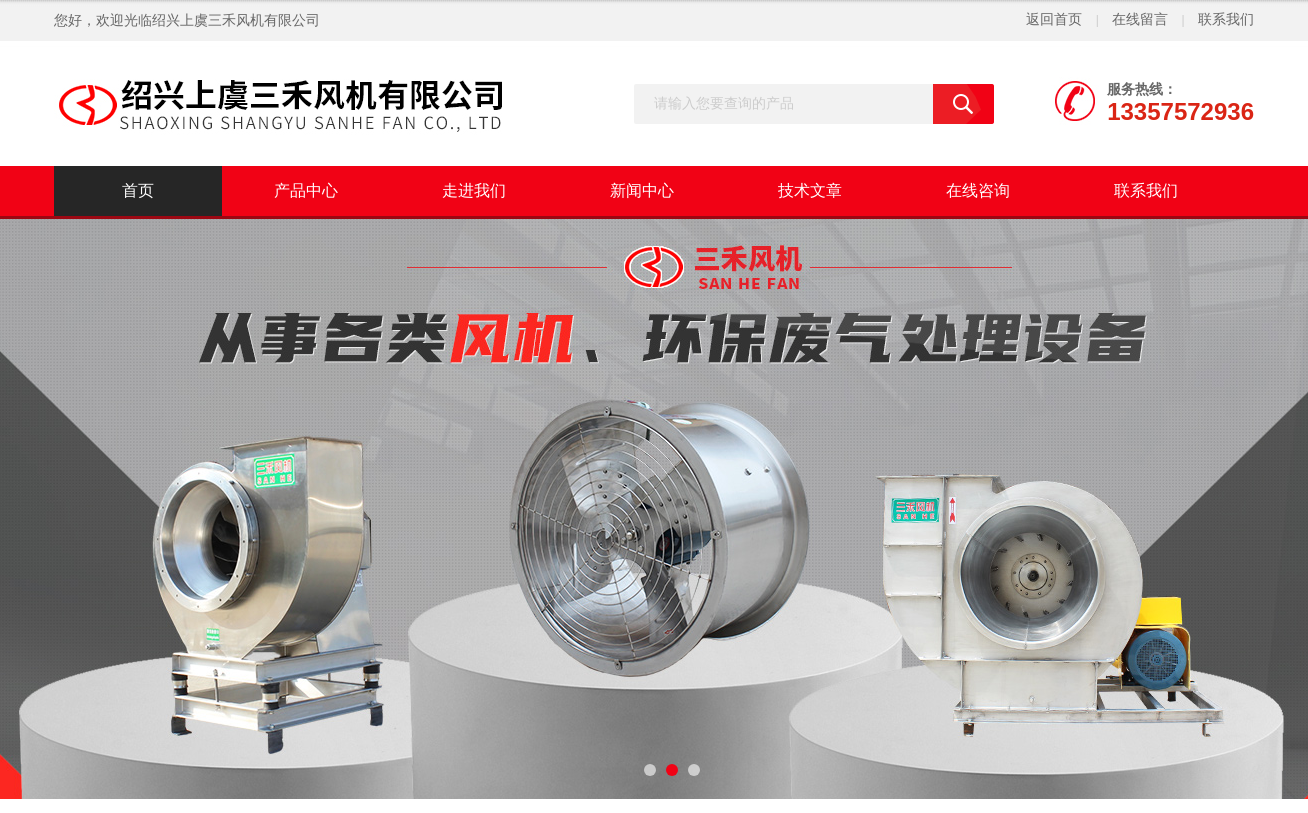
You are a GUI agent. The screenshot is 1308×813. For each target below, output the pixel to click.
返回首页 (1054, 19)
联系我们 (1226, 19)
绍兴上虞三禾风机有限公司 (236, 20)
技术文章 (810, 190)
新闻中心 (642, 190)
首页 (138, 190)
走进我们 (474, 190)
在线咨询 (978, 190)
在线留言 (1140, 19)
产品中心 (306, 190)
